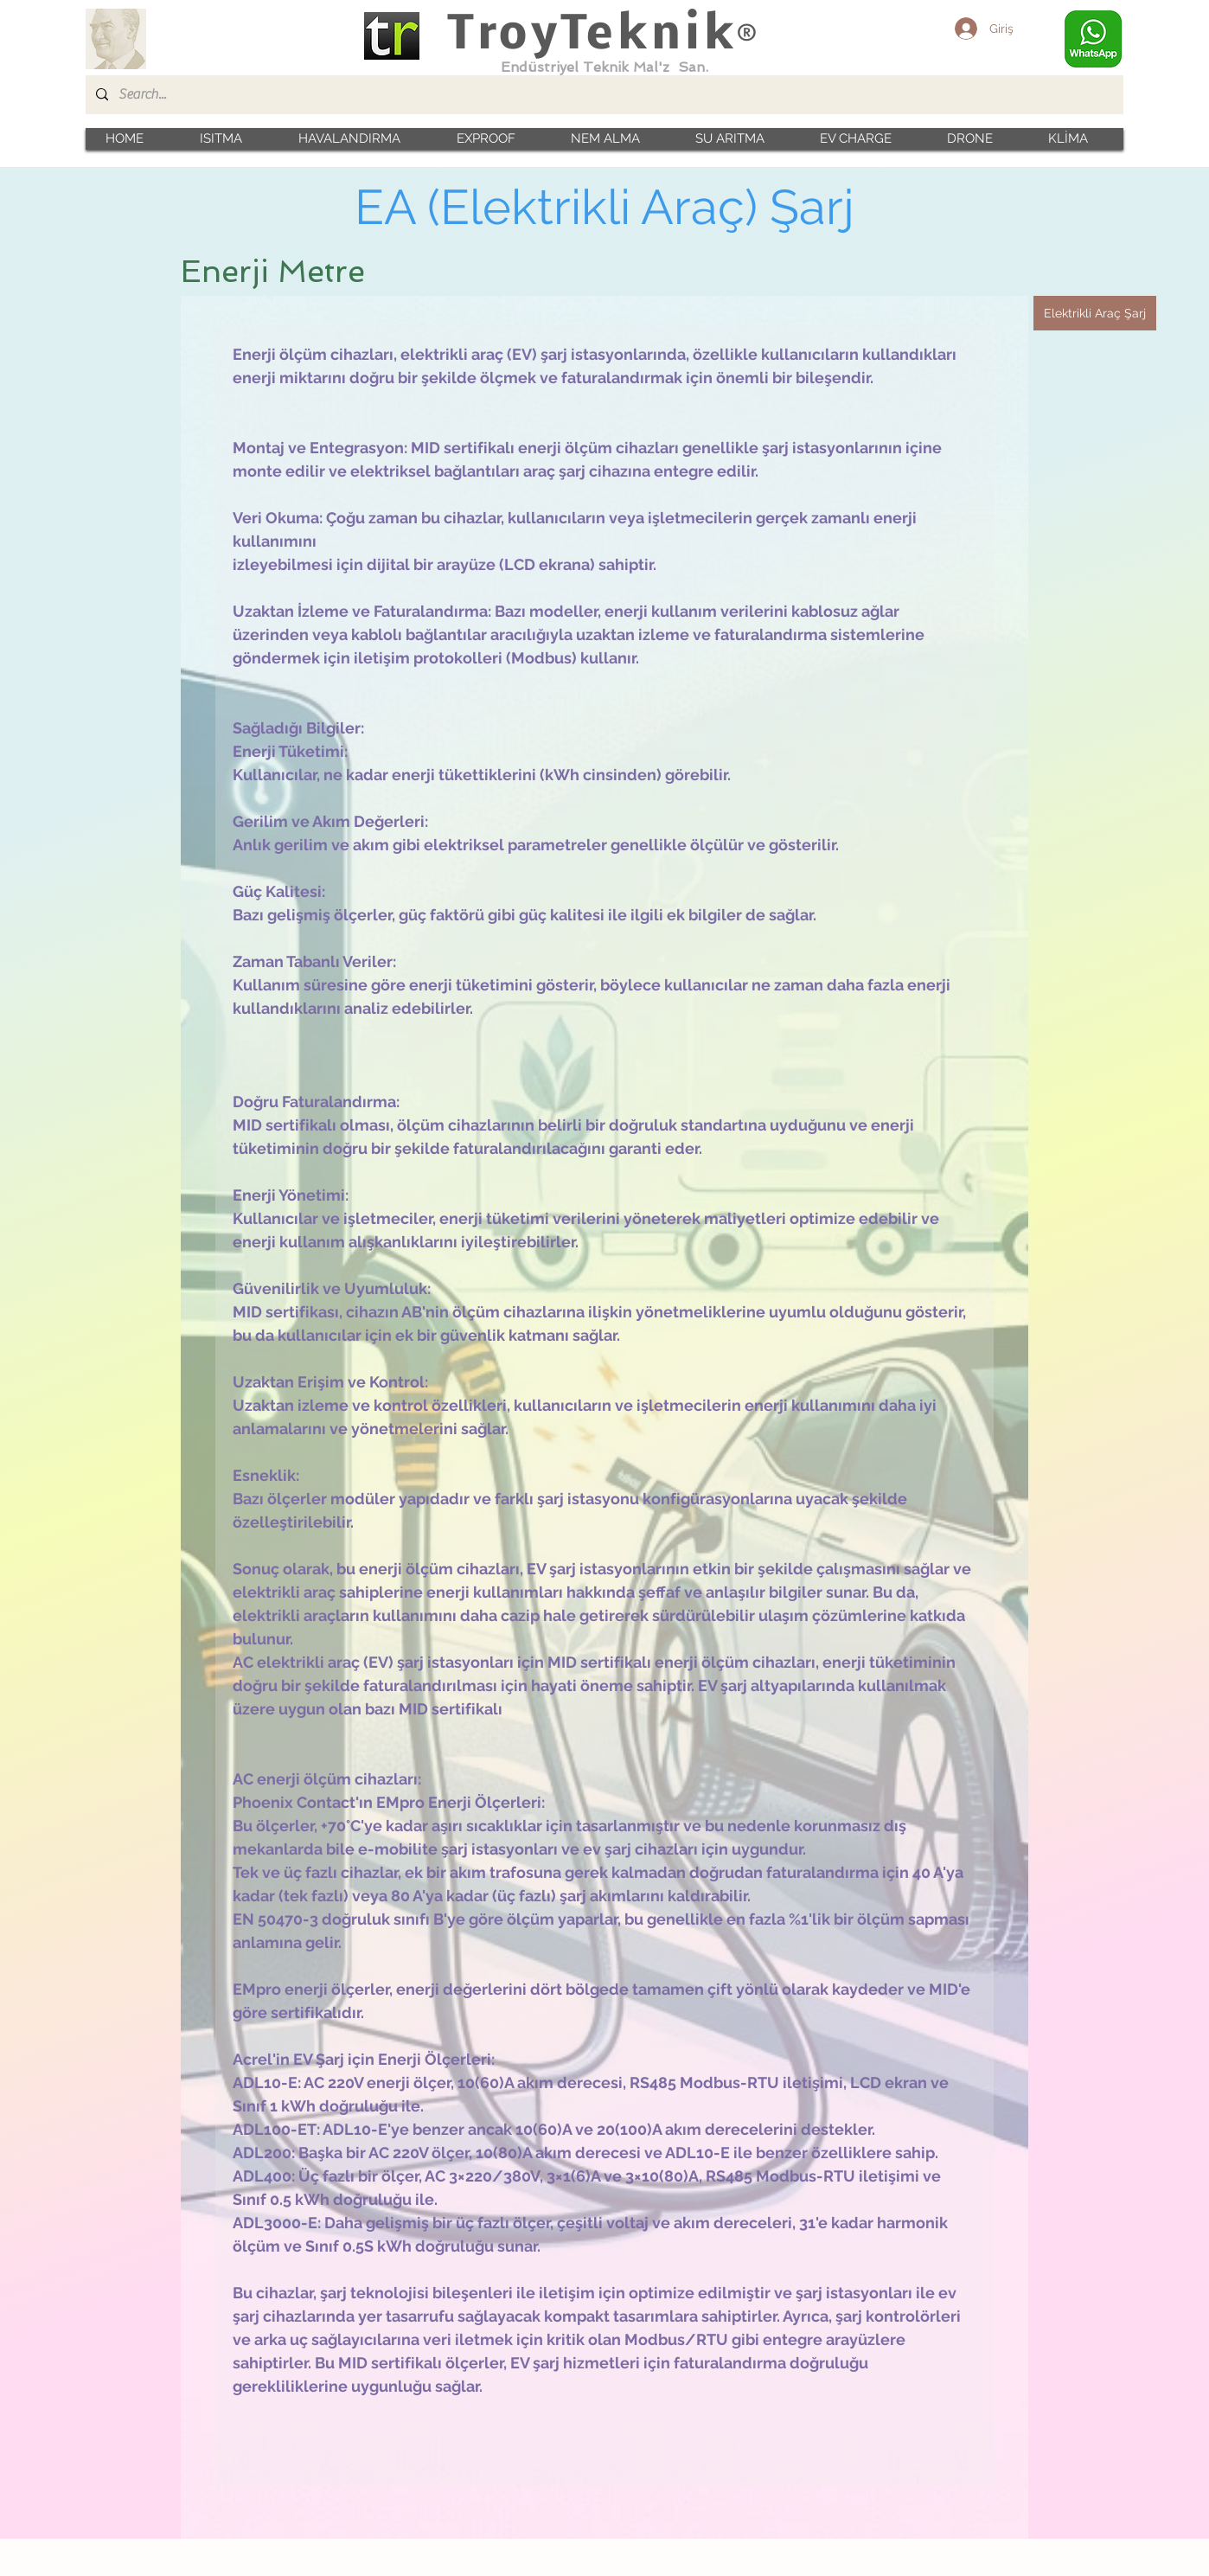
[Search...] (602, 94)
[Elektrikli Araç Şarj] (1094, 313)
